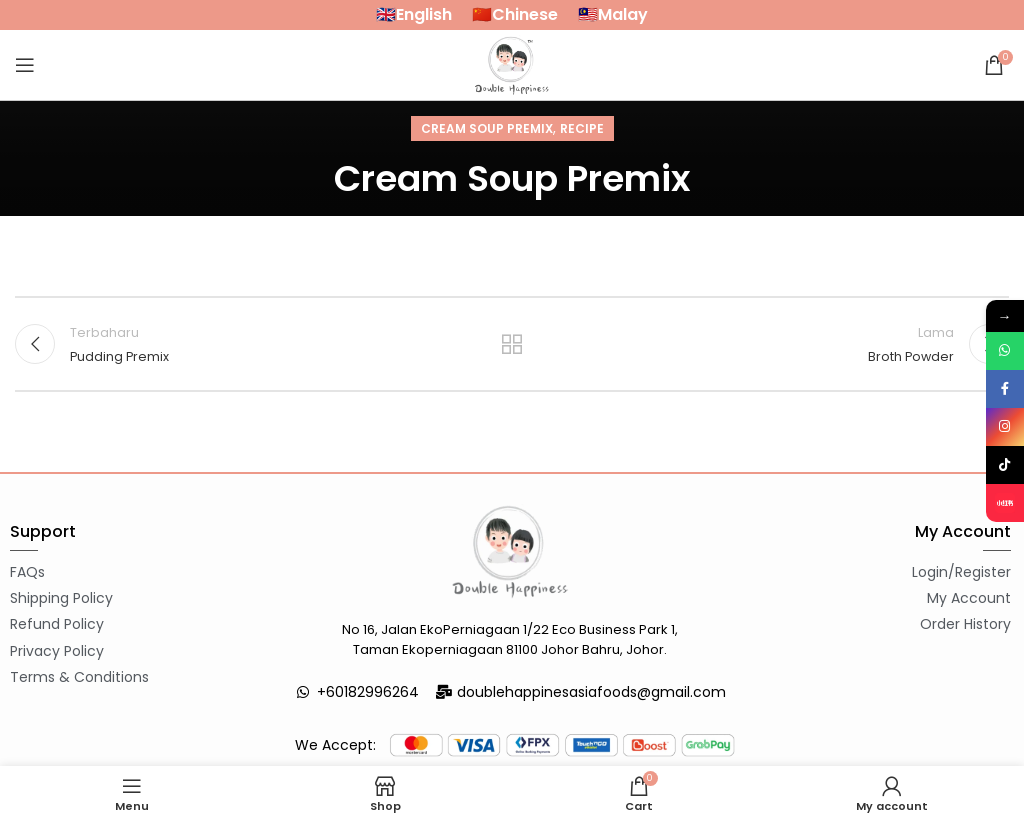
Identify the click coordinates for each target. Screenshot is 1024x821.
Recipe (582, 128)
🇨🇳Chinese (515, 14)
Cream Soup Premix (487, 128)
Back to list (512, 344)
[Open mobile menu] (25, 65)
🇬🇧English (414, 14)
